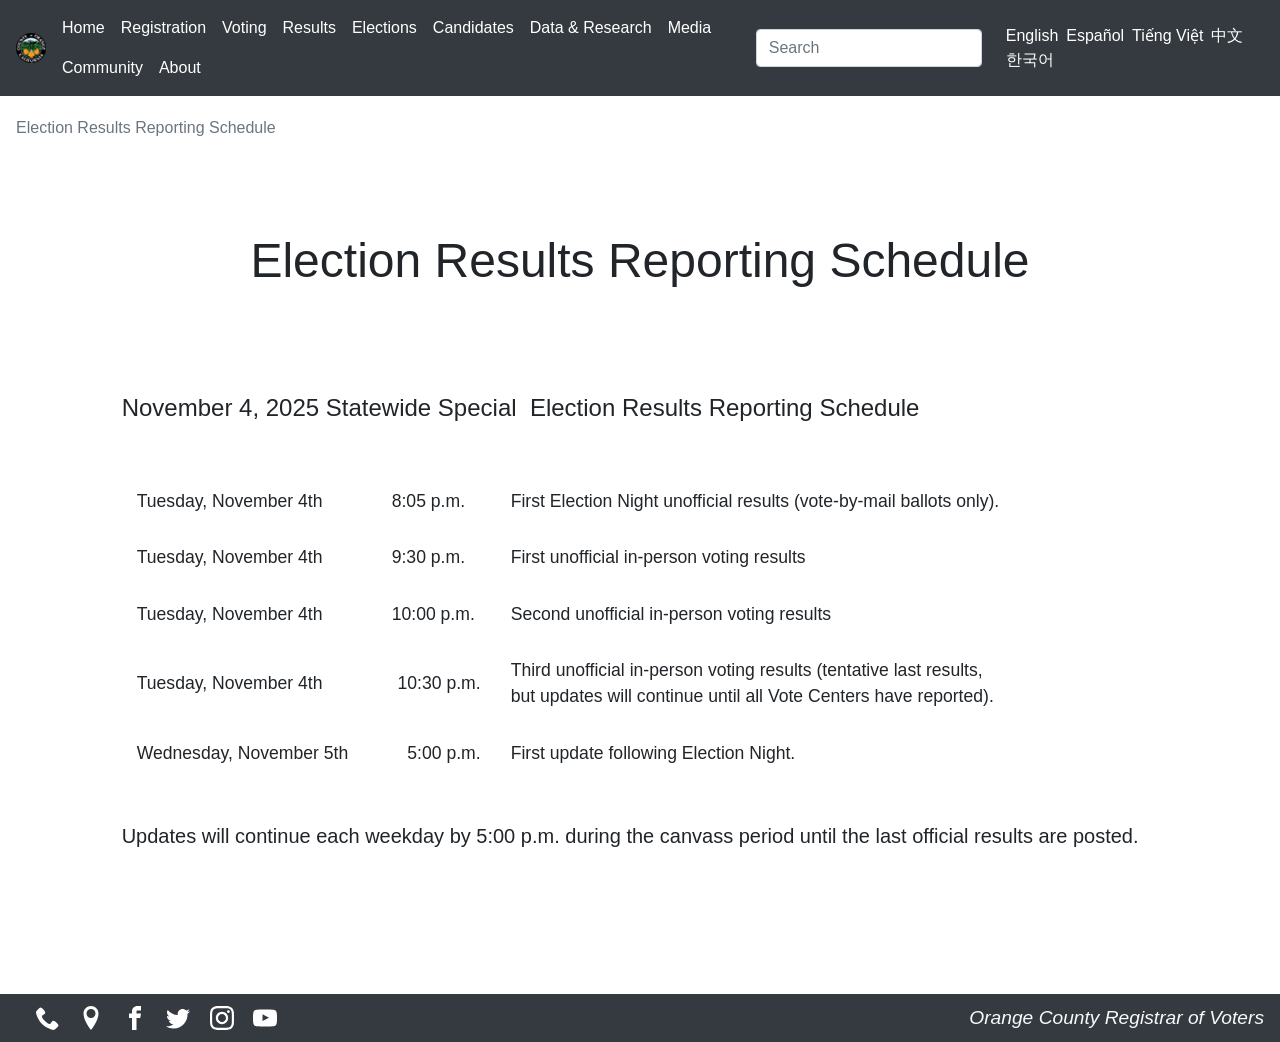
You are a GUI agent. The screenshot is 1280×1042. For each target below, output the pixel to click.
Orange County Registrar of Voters (1116, 1017)
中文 (1227, 35)
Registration (163, 27)
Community (102, 67)
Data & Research (591, 27)
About (180, 67)
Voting (244, 27)
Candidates (473, 27)
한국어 (1030, 59)
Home (83, 27)
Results (309, 27)
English (1032, 35)
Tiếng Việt (1167, 35)
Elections (384, 27)
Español (1095, 35)
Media (690, 27)
